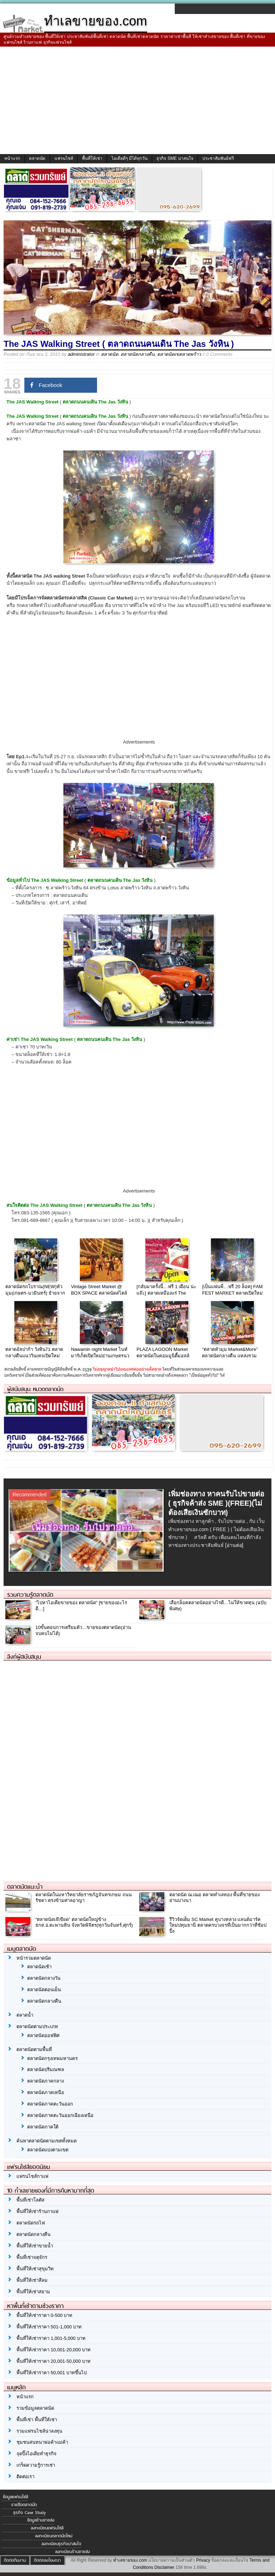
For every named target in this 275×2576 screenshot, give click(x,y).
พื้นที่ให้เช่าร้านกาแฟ (37, 2211)
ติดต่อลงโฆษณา (47, 2560)
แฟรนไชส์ (63, 158)
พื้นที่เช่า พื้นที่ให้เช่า (36, 2419)
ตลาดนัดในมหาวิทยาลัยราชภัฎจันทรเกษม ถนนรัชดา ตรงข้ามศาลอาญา (83, 1897)
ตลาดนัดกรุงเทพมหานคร (52, 2058)
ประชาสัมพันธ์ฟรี (218, 158)
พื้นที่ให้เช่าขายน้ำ (34, 2245)
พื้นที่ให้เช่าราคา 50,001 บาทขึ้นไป (51, 2372)
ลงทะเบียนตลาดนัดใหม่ (53, 2535)
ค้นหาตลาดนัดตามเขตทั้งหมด (46, 2141)
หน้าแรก (12, 158)
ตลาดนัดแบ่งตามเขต (47, 2149)
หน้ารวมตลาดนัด (33, 1958)
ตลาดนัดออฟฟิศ (43, 2035)
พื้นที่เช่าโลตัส (30, 2200)
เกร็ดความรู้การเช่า (35, 2465)
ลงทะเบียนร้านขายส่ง (72, 2551)
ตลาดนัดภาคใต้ (42, 2127)
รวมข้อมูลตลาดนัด (35, 2408)
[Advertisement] (137, 100)
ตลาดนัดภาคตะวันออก (50, 2104)
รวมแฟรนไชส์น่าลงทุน (39, 2431)
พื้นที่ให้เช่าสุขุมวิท (35, 2268)
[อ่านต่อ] (234, 1545)
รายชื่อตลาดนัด (24, 2504)
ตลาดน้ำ (24, 2015)
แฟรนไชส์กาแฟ (32, 2176)
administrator (81, 354)
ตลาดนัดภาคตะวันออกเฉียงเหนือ (60, 2115)
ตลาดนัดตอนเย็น (44, 1989)
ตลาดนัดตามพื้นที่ (34, 2049)
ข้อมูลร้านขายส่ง (40, 2520)
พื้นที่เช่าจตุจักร (31, 2257)
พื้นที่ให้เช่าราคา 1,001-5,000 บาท (51, 2338)
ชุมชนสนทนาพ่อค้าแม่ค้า (42, 2442)
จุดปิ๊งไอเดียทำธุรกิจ (36, 2453)
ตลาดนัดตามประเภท (37, 2026)
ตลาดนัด (37, 158)
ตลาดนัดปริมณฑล (45, 2069)
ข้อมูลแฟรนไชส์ (15, 2496)
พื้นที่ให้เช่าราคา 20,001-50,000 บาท (53, 2361)
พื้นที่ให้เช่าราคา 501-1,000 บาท (49, 2326)
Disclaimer (164, 2567)
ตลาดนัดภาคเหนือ (45, 2092)
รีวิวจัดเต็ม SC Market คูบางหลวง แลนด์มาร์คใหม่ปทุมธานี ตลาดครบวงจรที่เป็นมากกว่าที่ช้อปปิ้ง (217, 1925)
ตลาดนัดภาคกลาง (45, 2081)
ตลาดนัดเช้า (39, 1966)
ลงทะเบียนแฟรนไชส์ (47, 2528)
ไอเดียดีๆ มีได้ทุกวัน (129, 158)
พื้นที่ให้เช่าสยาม (33, 2291)
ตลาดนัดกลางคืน (138, 354)
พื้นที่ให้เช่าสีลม (32, 2280)
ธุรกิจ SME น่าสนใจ (174, 158)
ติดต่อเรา (25, 2476)
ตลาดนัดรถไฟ (30, 2223)
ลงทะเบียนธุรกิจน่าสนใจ (61, 2543)
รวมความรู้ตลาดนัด (30, 1595)
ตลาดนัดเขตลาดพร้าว (179, 354)
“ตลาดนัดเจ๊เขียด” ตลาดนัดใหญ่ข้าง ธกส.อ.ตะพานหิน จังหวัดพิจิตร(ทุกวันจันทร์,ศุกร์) (84, 1922)
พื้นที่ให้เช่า (92, 158)
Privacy (203, 2560)
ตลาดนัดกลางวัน (44, 1978)
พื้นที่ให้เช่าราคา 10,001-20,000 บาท (53, 2349)
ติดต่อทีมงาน (15, 2560)
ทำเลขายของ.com (130, 2560)
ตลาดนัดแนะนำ (25, 1887)
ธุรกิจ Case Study (29, 2512)
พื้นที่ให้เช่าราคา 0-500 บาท (44, 2315)
